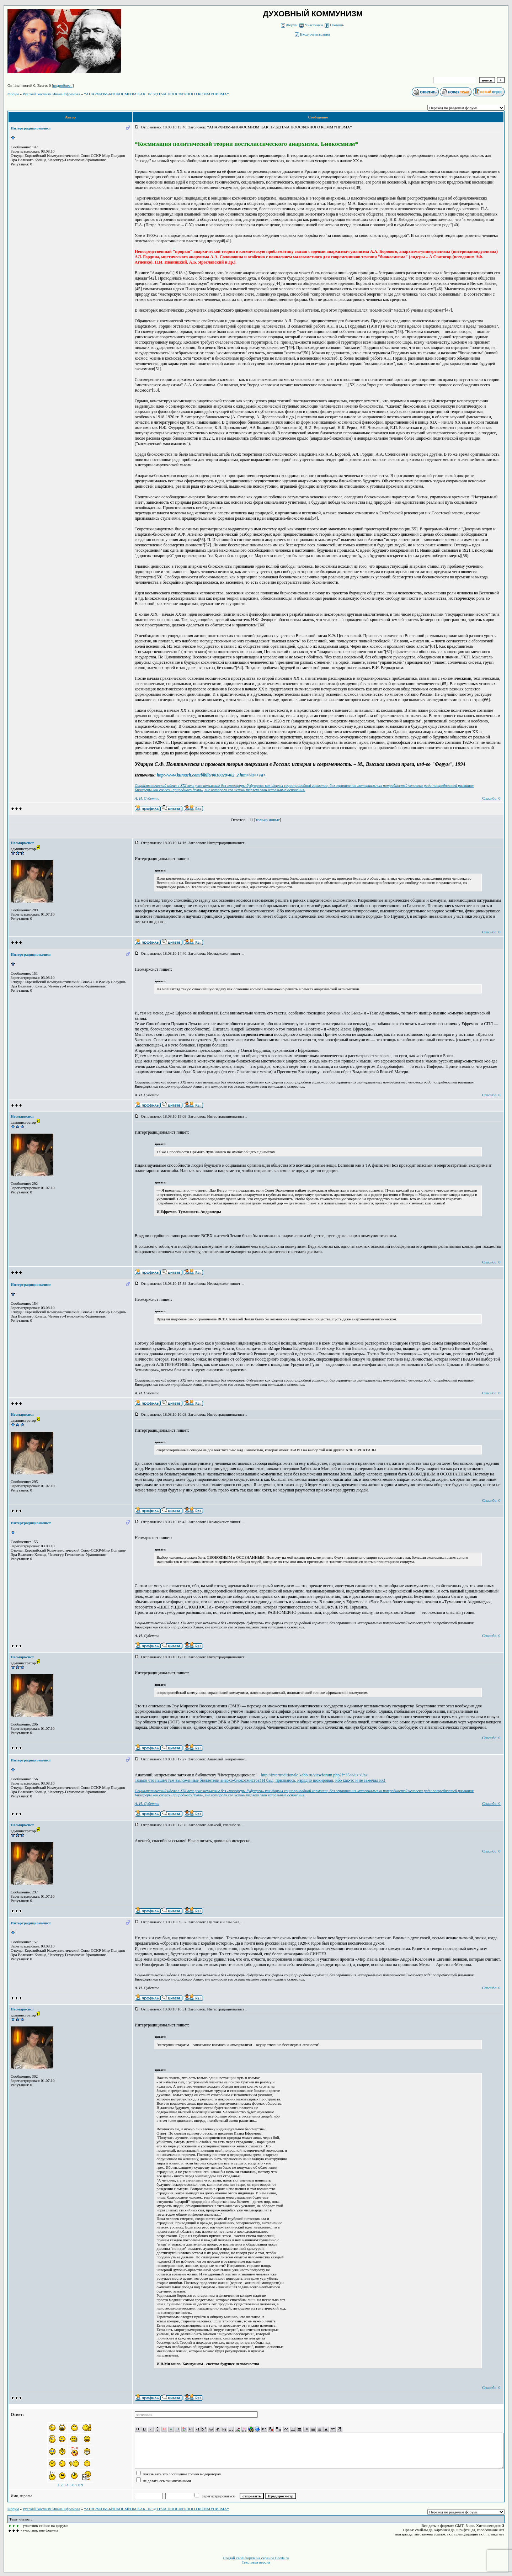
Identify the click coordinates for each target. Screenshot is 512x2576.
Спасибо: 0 (491, 798)
